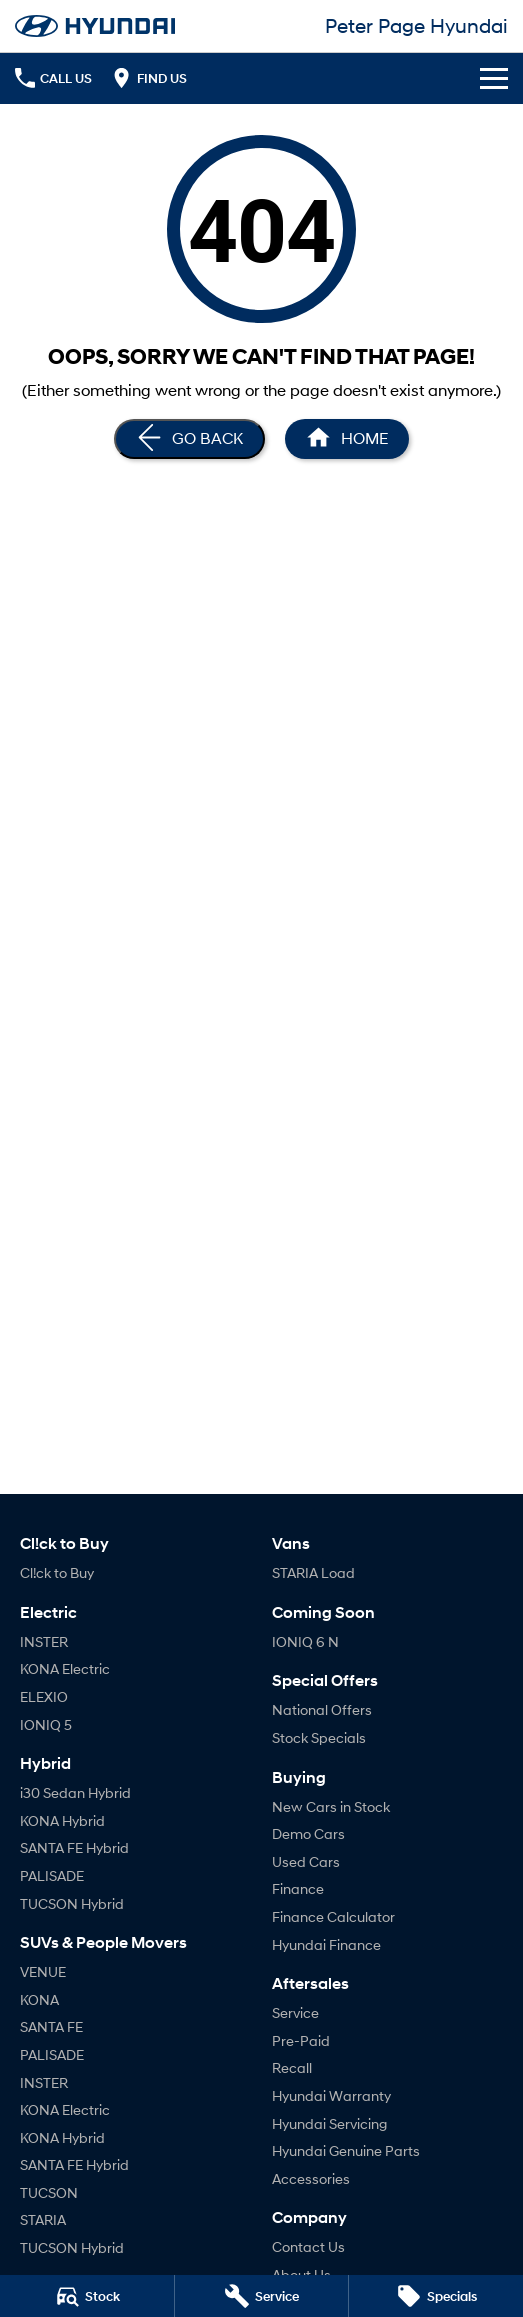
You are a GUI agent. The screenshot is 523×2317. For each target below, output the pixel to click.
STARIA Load (313, 1572)
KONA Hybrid (62, 1820)
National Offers (322, 1709)
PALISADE (52, 1875)
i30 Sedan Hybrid (75, 1792)
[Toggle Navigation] (494, 78)
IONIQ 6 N (305, 1641)
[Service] (262, 2296)
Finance (298, 1888)
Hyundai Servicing (329, 2123)
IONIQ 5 (46, 1724)
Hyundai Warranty (331, 2095)
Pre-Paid (301, 2040)
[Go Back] (189, 439)
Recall (292, 2067)
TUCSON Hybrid (72, 1903)
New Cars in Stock (331, 1806)
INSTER (44, 1641)
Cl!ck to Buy (57, 1572)
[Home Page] (95, 26)
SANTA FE (51, 2026)
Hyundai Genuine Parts (346, 2150)
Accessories (311, 2178)
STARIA (43, 2219)
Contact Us (308, 2246)
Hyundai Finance (326, 1944)
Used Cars (306, 1861)
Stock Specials (319, 1737)
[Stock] (87, 2296)
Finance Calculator (333, 1916)
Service (295, 2012)
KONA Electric (65, 1668)
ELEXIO (44, 1696)
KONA (39, 1999)
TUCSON (49, 2192)
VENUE (43, 1971)
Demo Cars (308, 1833)
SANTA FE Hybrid (74, 1847)
